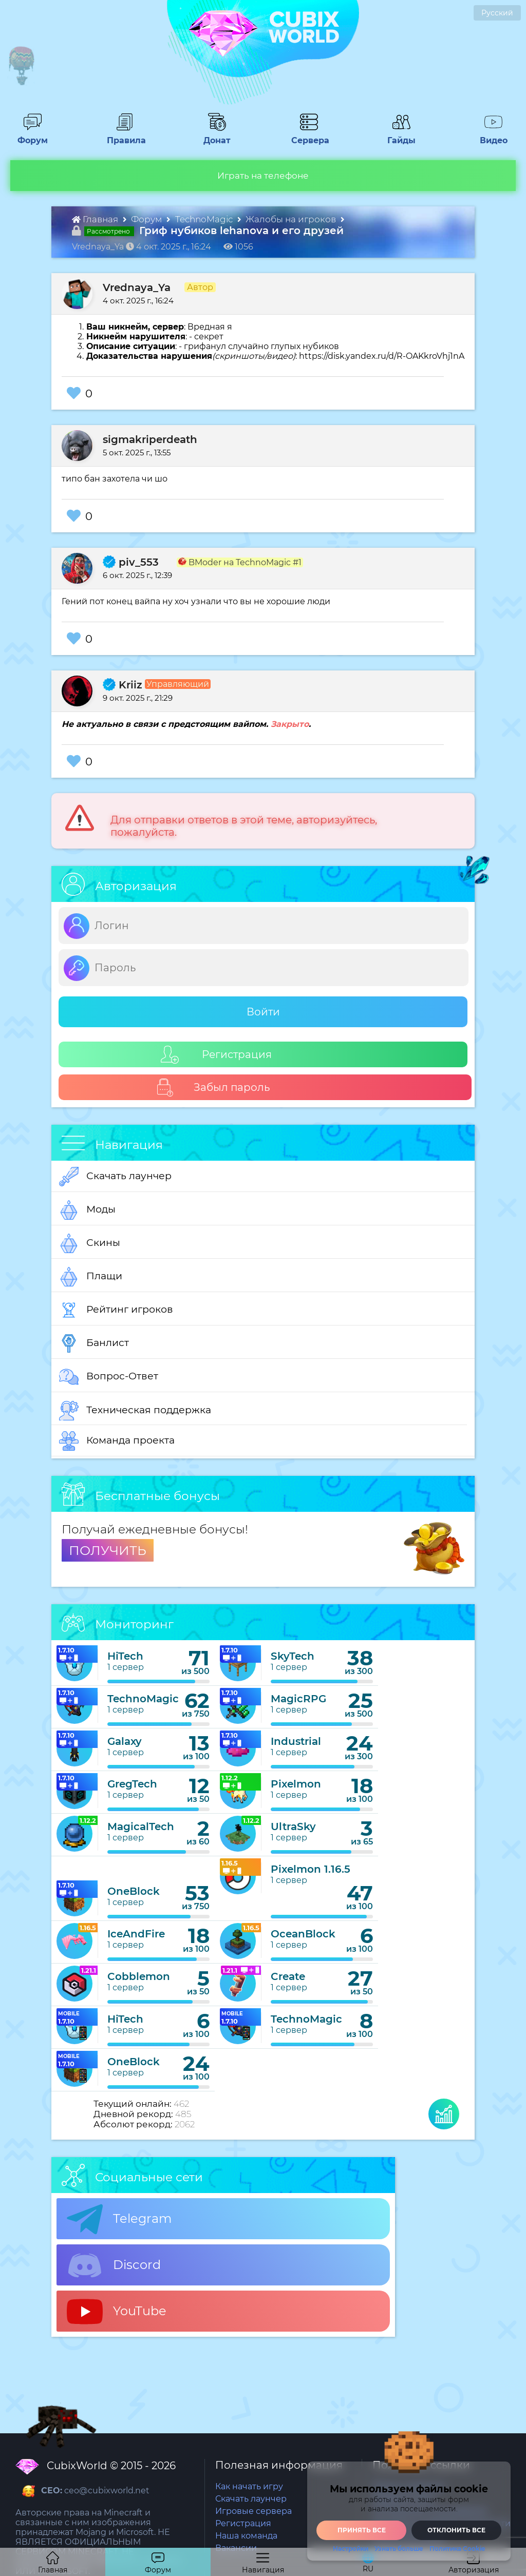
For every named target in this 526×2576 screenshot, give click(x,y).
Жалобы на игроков (292, 219)
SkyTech (292, 1656)
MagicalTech (140, 1826)
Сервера (308, 135)
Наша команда (246, 2536)
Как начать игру (249, 2486)
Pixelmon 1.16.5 (310, 1869)
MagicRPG (298, 1699)
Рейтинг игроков (116, 1310)
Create (288, 1976)
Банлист (94, 1343)
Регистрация (216, 1055)
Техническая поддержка (135, 1410)
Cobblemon (138, 1976)
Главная (96, 219)
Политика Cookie (457, 2548)
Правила (124, 135)
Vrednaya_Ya (137, 287)
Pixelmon (296, 1784)
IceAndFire (136, 1934)
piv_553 (131, 562)
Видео (490, 135)
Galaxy (124, 1741)
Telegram (119, 2219)
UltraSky (293, 1826)
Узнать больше (398, 2548)
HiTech (125, 1656)
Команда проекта (117, 1441)
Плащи (90, 1276)
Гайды (397, 135)
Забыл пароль (213, 1088)
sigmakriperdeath (150, 439)
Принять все (361, 2530)
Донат (213, 135)
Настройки (350, 2548)
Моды (87, 1210)
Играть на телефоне (263, 175)
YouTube (116, 2312)
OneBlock (133, 1891)
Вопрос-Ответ (108, 1377)
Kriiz (122, 685)
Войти (263, 1012)
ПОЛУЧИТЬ (107, 1550)
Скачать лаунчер (115, 1176)
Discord (114, 2265)
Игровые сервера (253, 2511)
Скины (89, 1243)
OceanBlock (303, 1934)
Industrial (296, 1741)
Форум (29, 135)
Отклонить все (456, 2530)
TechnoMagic (205, 219)
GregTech (132, 1784)
